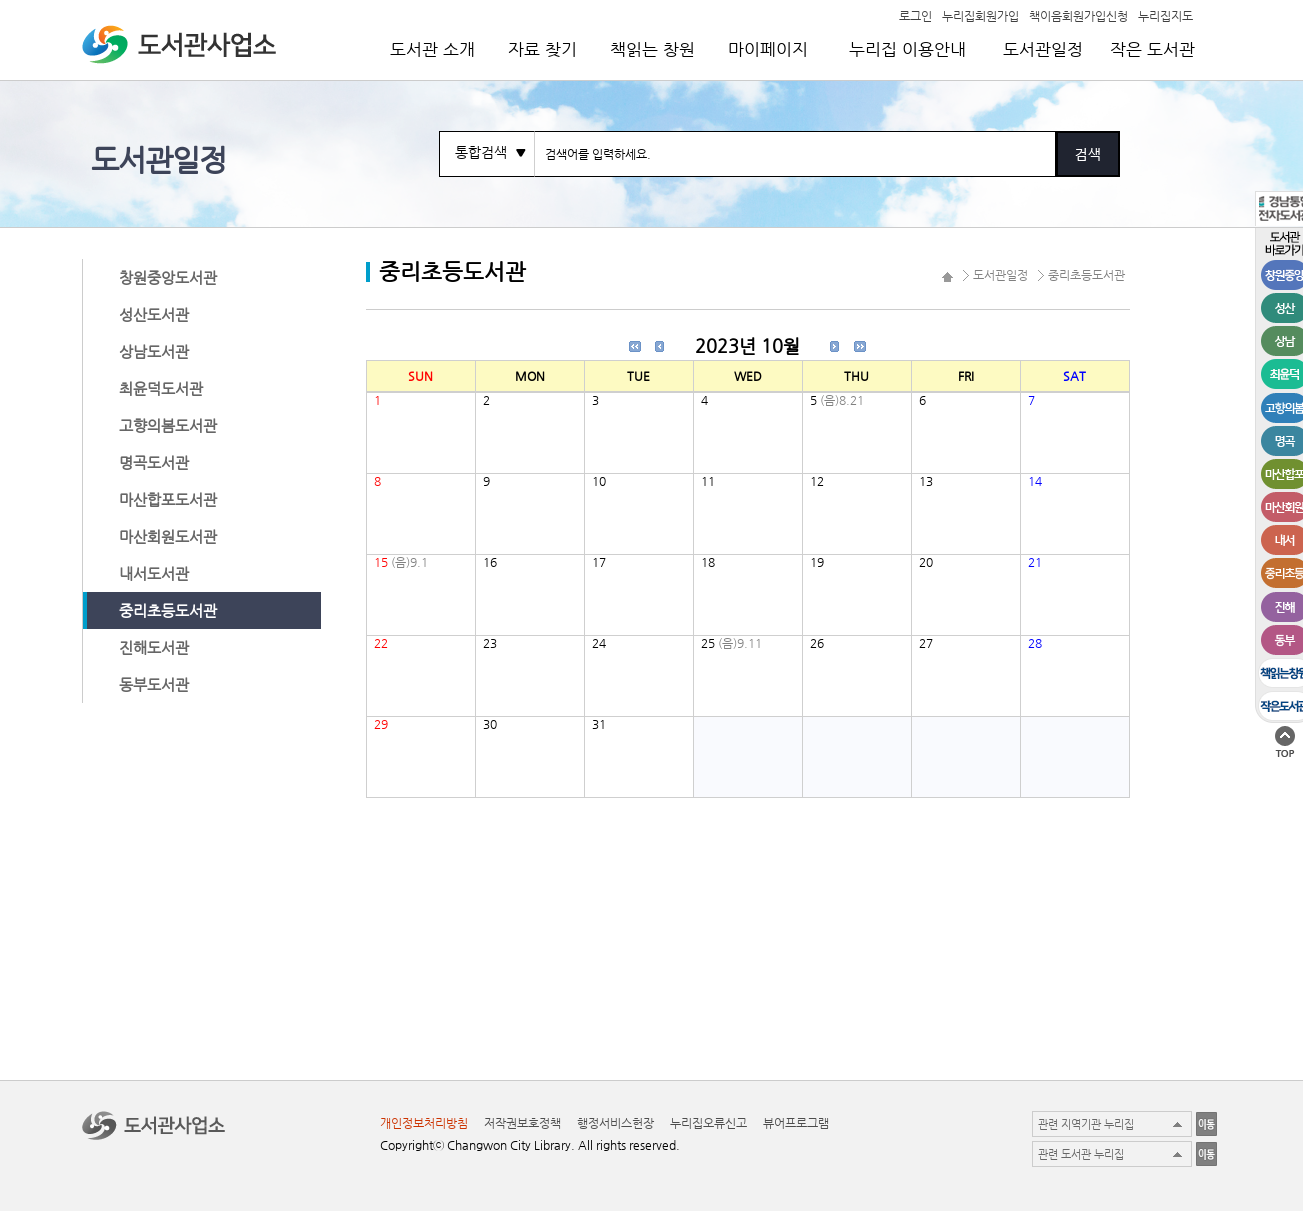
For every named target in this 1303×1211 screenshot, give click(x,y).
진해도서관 (154, 647)
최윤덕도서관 (161, 388)
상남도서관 (154, 351)
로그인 (915, 15)
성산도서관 (154, 314)
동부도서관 (154, 684)
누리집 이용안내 (907, 49)
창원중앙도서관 (168, 277)
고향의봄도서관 (168, 425)
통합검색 (481, 152)
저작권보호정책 (522, 1123)
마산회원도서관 (168, 536)
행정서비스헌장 (615, 1123)
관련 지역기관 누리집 (1086, 1124)
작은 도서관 (1152, 49)
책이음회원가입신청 (1078, 15)
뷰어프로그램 (796, 1123)
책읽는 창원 (652, 49)
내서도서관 (154, 573)
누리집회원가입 (980, 15)
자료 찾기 (542, 49)
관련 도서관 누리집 (1081, 1154)
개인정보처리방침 (424, 1123)
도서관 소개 (432, 49)
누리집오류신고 (708, 1123)
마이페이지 (768, 49)
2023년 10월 (747, 345)
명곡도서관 (154, 462)
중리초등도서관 (168, 610)
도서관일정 (1043, 49)
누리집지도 (1165, 15)
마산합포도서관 (168, 499)
